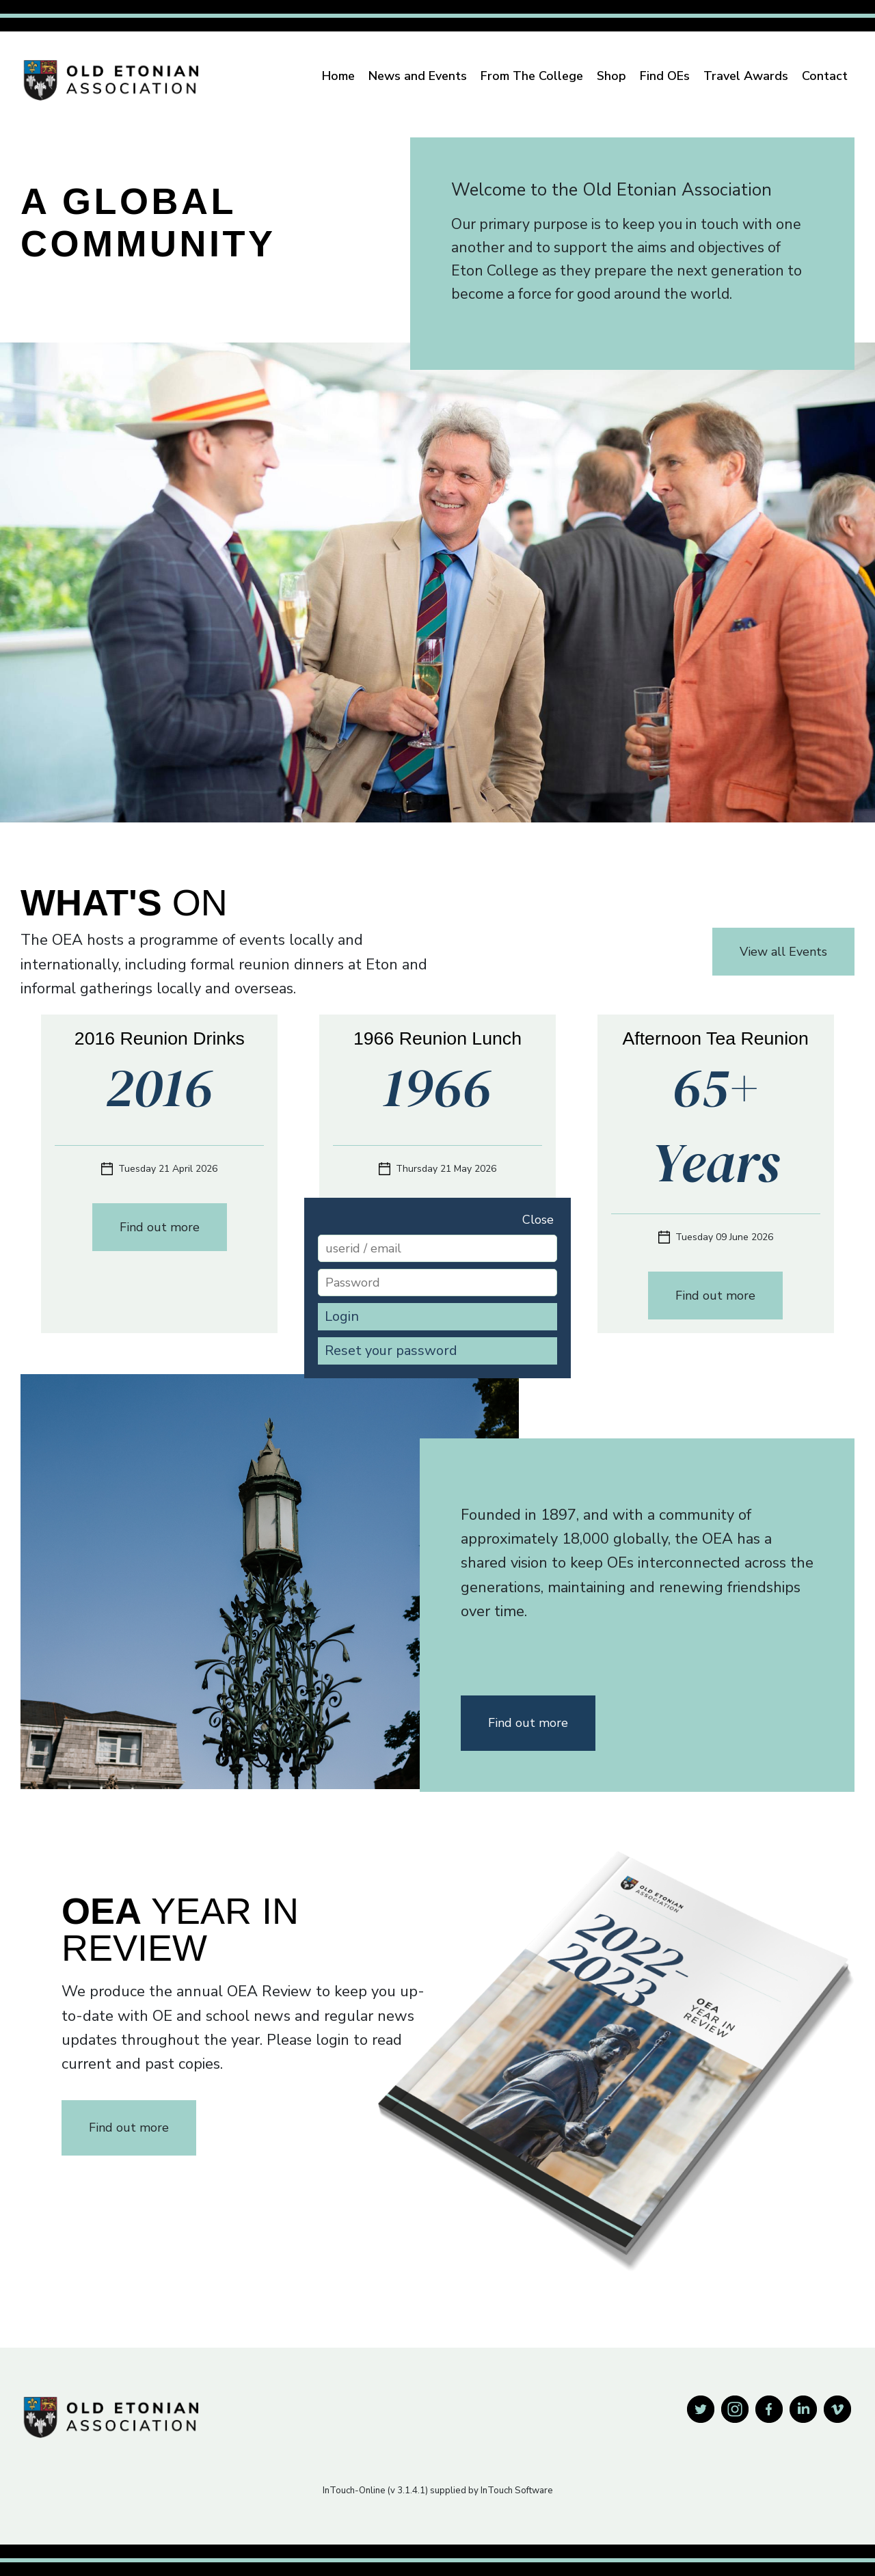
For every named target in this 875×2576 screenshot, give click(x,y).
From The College (532, 76)
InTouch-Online (354, 2490)
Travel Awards (745, 76)
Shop (611, 76)
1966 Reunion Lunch (437, 1038)
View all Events (783, 951)
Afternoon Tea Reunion (716, 1038)
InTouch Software (517, 2490)
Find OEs (665, 76)
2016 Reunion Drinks (160, 1038)
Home (338, 76)
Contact (825, 76)
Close (538, 1219)
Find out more (160, 1227)
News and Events (417, 76)
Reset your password (391, 1350)
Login (342, 1316)
